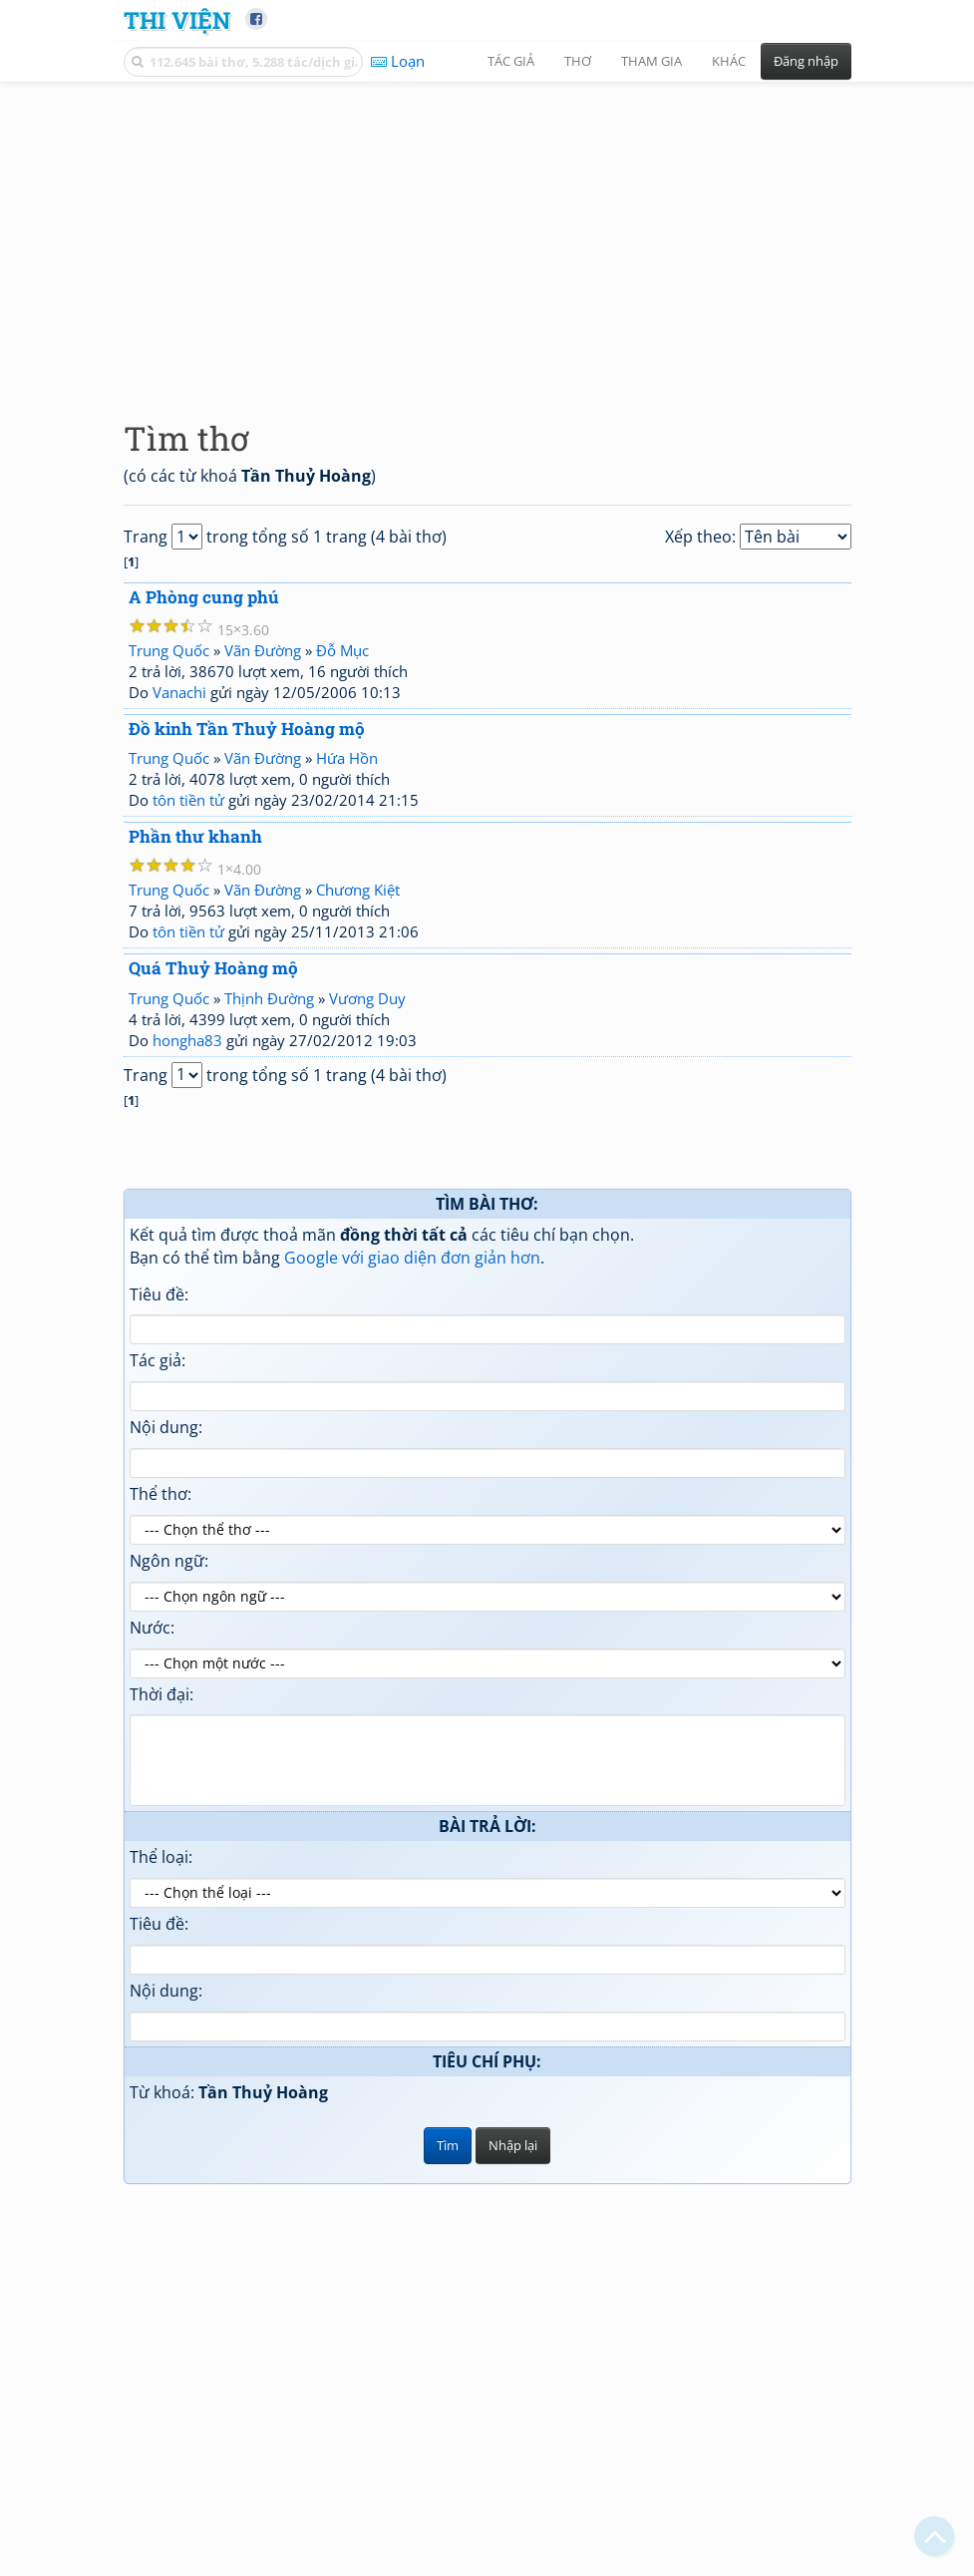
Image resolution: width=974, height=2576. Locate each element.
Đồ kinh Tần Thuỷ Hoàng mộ (247, 728)
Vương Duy (367, 998)
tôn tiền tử (188, 800)
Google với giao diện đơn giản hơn (412, 1258)
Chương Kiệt (358, 890)
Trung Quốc (169, 650)
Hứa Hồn (347, 758)
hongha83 (187, 1040)
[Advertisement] (487, 234)
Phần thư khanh (195, 836)
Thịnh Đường (269, 998)
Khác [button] (729, 61)
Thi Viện (177, 19)
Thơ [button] (577, 61)
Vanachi (179, 692)
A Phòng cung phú (204, 596)
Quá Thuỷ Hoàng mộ (213, 967)
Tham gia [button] (651, 61)
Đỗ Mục (342, 650)
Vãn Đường (262, 650)
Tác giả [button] (510, 61)
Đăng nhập (806, 61)
